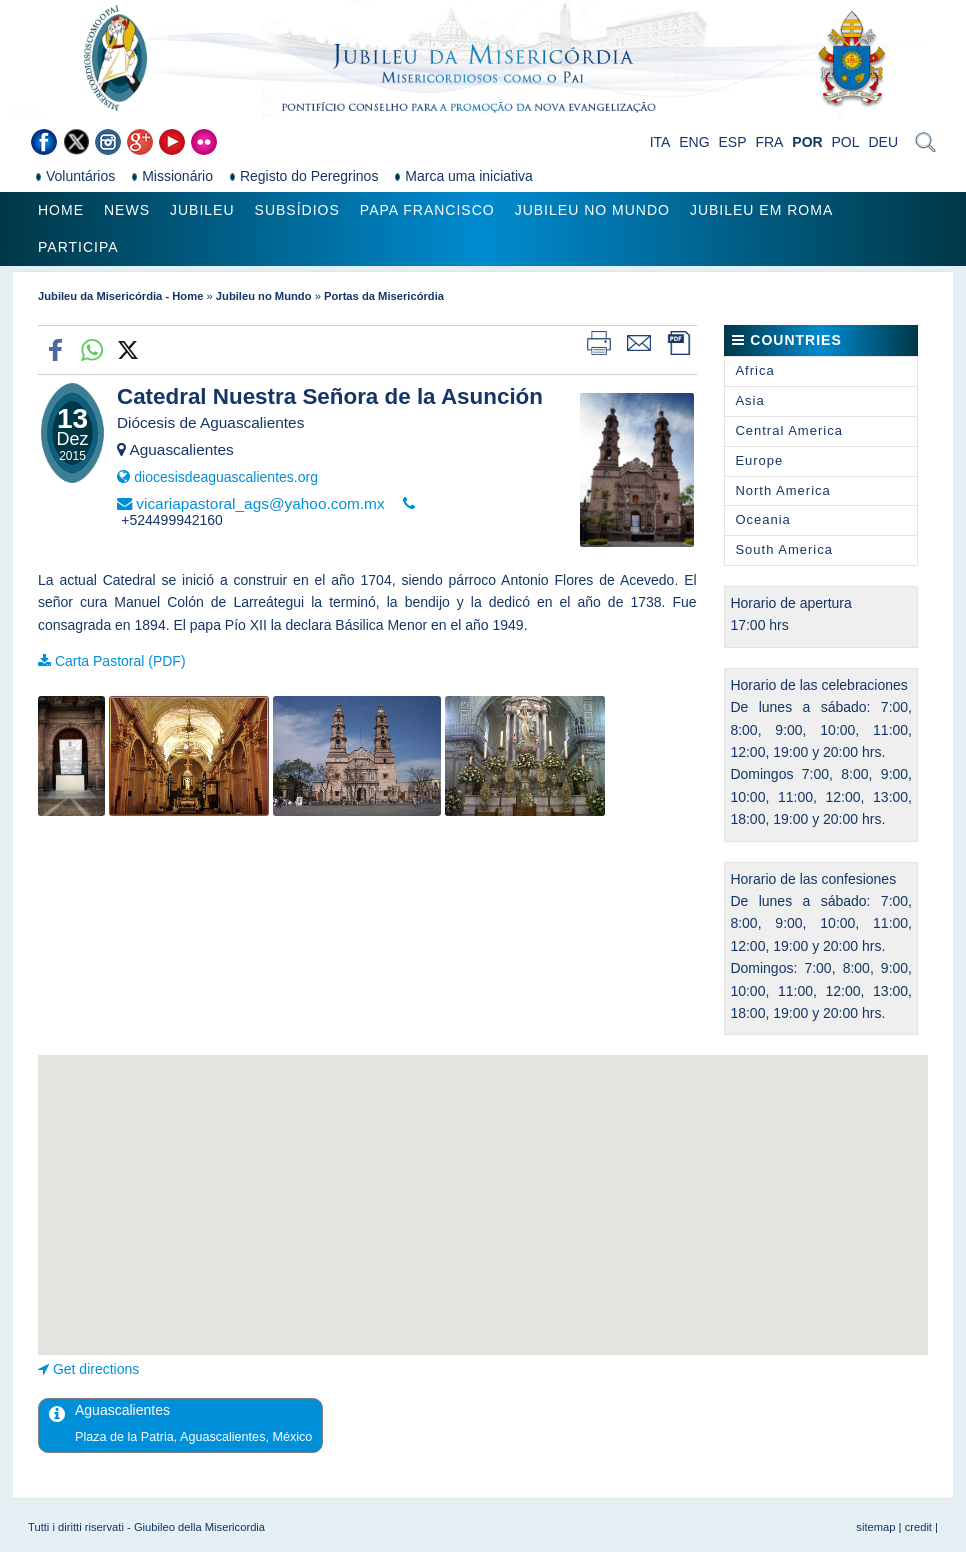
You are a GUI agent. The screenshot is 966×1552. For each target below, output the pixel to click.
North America (782, 490)
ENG (694, 142)
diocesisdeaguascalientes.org (226, 477)
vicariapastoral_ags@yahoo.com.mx (260, 503)
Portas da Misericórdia (384, 296)
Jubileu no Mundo (592, 210)
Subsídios (297, 210)
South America (784, 549)
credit (918, 1527)
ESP (733, 142)
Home (61, 210)
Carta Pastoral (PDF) (120, 661)
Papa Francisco (427, 210)
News (127, 210)
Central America (788, 430)
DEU (883, 142)
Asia (749, 400)
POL (846, 142)
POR (807, 142)
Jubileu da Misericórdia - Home (120, 296)
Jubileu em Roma (761, 210)
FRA (769, 142)
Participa (78, 247)
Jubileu (202, 210)
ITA (660, 142)
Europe (759, 460)
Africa (754, 370)
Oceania (762, 519)
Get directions (96, 1369)
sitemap (875, 1527)
